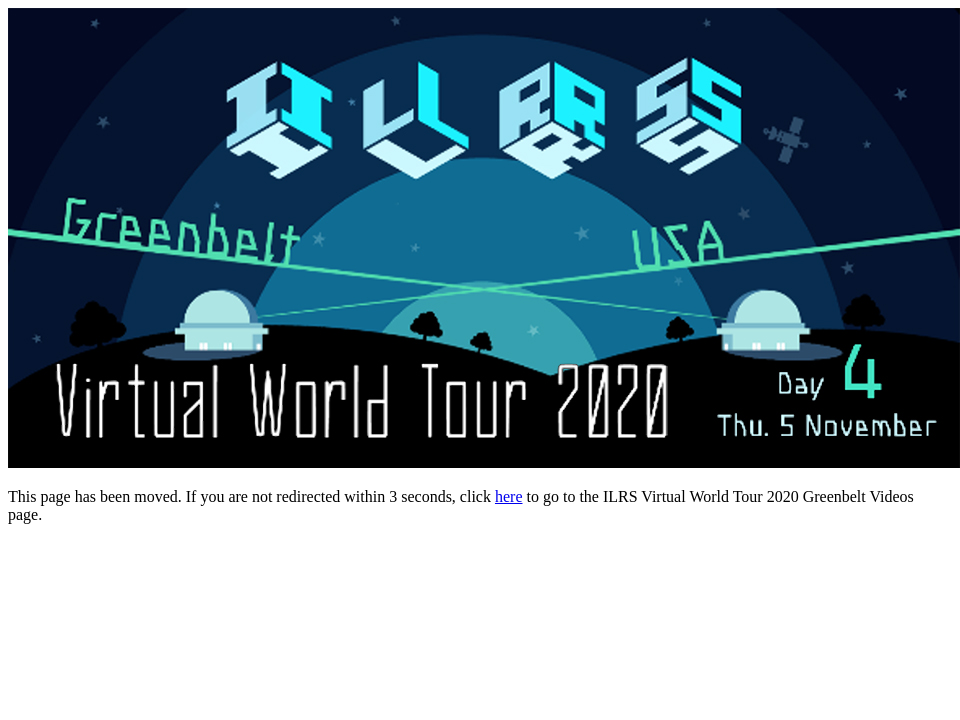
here (509, 496)
